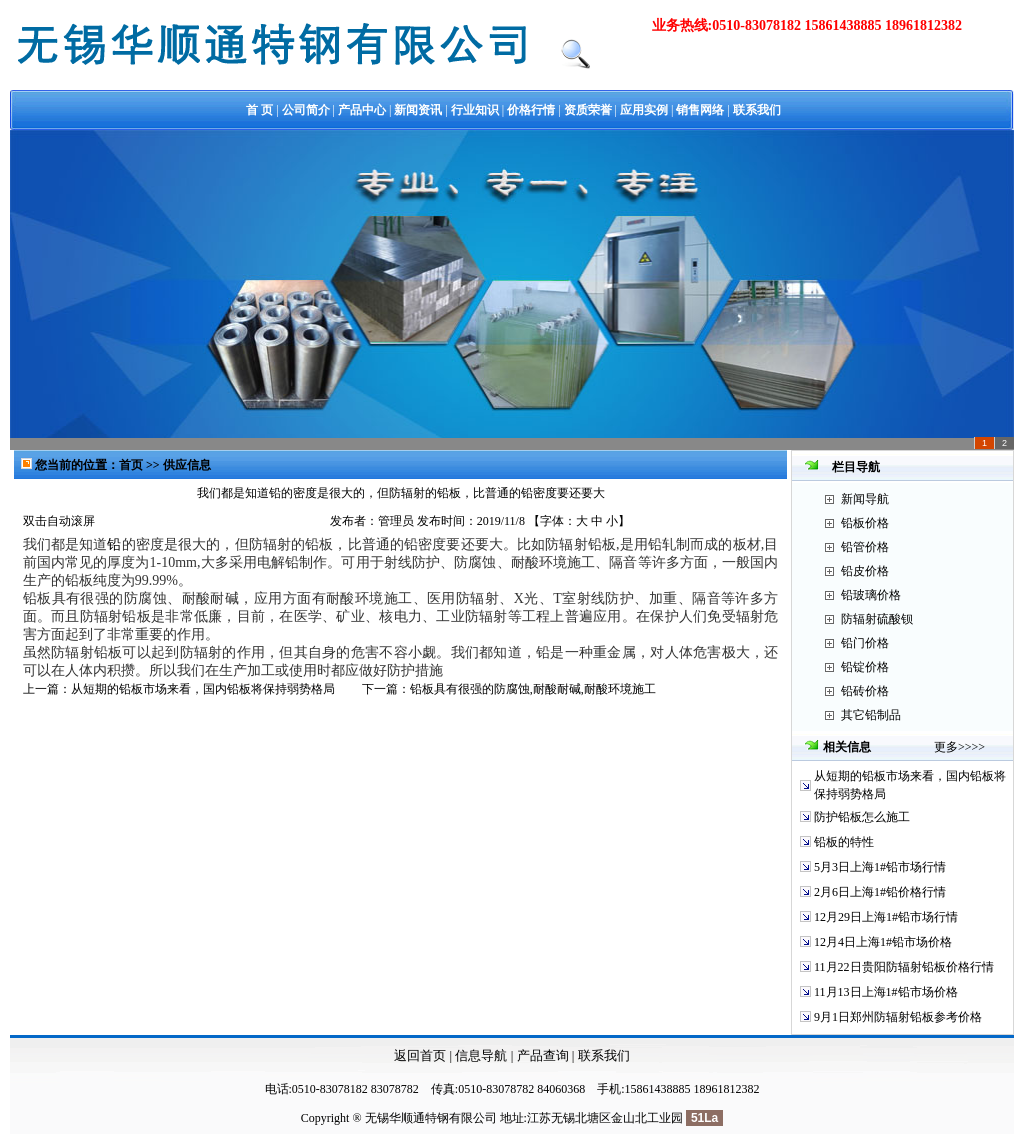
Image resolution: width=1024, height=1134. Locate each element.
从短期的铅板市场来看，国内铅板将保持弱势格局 (203, 689)
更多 (946, 747)
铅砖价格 (865, 691)
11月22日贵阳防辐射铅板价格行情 (904, 967)
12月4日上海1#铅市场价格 (883, 942)
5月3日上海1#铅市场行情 (880, 867)
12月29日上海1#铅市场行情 (886, 917)
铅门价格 (865, 643)
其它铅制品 (871, 715)
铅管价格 (865, 547)
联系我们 (604, 1055)
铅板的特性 (844, 842)
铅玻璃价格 (871, 595)
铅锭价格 (865, 667)
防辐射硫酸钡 (877, 619)
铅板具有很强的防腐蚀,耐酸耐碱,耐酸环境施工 (533, 689)
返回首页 (420, 1055)
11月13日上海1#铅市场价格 (886, 992)
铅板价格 (865, 523)
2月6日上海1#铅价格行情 (880, 892)
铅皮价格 (865, 571)
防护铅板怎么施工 (862, 817)
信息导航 (481, 1055)
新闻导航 (865, 499)
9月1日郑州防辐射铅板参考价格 (898, 1017)
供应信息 (187, 465)
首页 (132, 465)
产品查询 (544, 1055)
